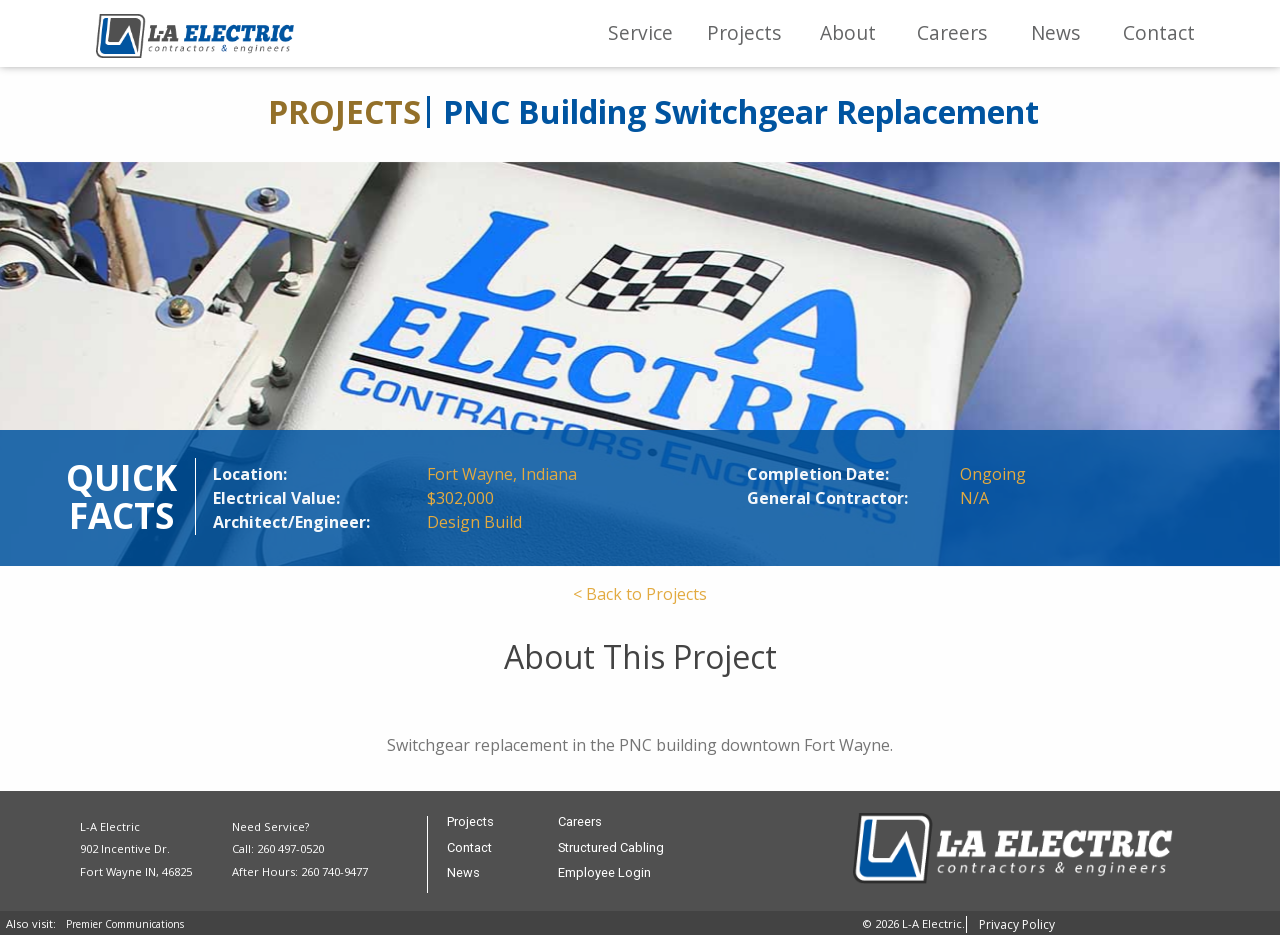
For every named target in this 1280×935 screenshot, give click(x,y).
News (1055, 32)
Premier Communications (125, 924)
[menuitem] (641, 33)
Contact (1159, 32)
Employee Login (604, 873)
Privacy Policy (1017, 924)
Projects (744, 32)
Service (640, 32)
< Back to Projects (640, 594)
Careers (952, 32)
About (848, 32)
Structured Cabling (611, 848)
